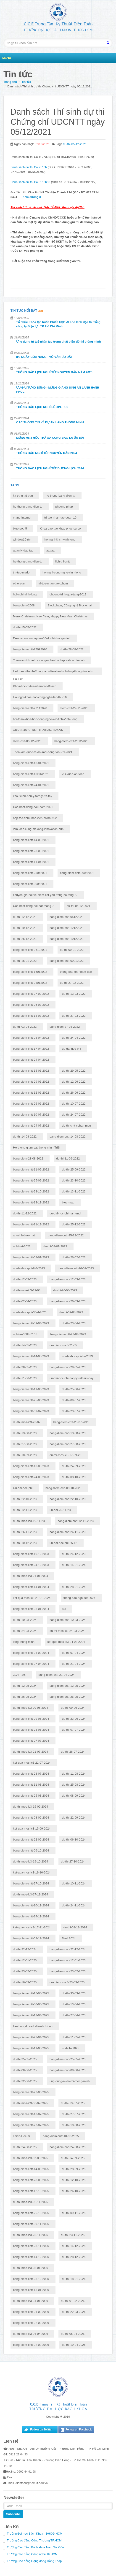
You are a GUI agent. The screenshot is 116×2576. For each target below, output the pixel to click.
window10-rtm (22, 539)
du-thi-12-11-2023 (25, 1510)
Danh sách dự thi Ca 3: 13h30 (30, 182)
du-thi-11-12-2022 (25, 1213)
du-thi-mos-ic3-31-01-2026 (30, 2301)
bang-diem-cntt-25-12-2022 (66, 1235)
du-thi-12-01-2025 (25, 1960)
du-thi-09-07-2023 (73, 1400)
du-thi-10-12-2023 (25, 1543)
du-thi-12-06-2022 (73, 1081)
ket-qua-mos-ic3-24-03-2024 (66, 1641)
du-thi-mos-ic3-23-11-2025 (30, 2235)
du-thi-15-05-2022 (25, 627)
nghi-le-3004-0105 (25, 1334)
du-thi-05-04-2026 (72, 2333)
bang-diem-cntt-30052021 (30, 884)
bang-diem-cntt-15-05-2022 (31, 1070)
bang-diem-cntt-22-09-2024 (31, 1839)
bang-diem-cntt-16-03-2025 (31, 1993)
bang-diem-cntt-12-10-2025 (31, 2191)
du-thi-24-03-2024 (25, 1631)
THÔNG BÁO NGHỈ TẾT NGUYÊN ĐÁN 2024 (46, 453)
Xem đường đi (32, 197)
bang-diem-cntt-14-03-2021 (31, 840)
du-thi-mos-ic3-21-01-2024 (30, 1576)
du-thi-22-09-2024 (73, 1817)
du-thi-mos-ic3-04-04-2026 (30, 2333)
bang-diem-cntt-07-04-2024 (31, 1663)
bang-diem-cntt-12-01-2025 (68, 1960)
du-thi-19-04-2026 (73, 2344)
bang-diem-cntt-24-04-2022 (31, 1059)
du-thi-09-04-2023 (71, 1312)
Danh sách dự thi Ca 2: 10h (29, 167)
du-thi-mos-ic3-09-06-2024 (30, 1707)
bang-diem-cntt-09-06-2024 (31, 1718)
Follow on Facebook (79, 2429)
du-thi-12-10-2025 (73, 2180)
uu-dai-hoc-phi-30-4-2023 (30, 1312)
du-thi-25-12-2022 (73, 1224)
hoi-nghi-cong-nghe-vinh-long (61, 572)
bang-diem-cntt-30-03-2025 (31, 2004)
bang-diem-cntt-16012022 (30, 971)
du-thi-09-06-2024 (72, 1707)
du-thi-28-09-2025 (73, 2169)
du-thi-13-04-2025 (73, 2004)
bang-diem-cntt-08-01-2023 (31, 1257)
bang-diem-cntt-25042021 (30, 873)
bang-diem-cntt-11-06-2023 (31, 1389)
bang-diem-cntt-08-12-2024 (31, 1938)
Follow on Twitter (41, 2429)
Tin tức (26, 82)
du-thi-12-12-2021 (25, 917)
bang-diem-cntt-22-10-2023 (68, 1499)
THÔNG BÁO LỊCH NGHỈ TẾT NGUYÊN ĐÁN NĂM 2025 (54, 372)
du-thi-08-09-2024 (73, 1795)
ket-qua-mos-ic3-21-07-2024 (31, 1762)
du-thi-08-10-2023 (73, 1477)
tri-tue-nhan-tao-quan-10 (60, 517)
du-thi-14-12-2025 (73, 2246)
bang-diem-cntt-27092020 (30, 649)
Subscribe (13, 2514)
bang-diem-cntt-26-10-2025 (31, 2213)
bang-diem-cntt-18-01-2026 (31, 2290)
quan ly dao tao (23, 550)
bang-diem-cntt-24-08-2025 (68, 2147)
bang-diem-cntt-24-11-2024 (31, 1916)
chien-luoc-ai (21, 2136)
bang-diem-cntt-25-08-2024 (31, 1795)
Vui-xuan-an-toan (73, 774)
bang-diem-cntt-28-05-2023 (68, 1367)
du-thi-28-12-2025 (73, 2257)
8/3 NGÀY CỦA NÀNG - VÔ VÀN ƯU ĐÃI (44, 357)
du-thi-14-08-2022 (25, 1136)
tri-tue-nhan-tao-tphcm (53, 583)
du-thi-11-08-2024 (73, 1773)
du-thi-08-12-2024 (75, 1927)
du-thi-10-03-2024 (25, 1620)
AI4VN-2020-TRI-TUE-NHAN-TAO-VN (38, 730)
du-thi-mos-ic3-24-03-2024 (67, 1631)
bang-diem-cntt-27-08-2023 (68, 1444)
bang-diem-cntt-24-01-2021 (31, 785)
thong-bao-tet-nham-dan (76, 971)
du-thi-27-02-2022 (72, 982)
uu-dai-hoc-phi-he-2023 (77, 1356)
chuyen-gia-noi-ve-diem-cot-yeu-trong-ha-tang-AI (45, 895)
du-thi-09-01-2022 (72, 949)
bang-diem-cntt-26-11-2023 (68, 1532)
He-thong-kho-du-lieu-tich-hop (33, 2026)
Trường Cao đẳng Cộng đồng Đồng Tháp (34, 2561)
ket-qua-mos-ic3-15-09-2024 (31, 1828)
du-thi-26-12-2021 (25, 939)
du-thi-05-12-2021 (75, 144)
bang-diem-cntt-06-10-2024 (31, 1850)
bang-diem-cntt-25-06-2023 (31, 1400)
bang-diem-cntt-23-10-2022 (31, 1191)
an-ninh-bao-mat (24, 1235)
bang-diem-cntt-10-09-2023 (31, 1466)
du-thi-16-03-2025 (25, 1982)
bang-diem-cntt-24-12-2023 (31, 1565)
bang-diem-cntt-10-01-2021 (31, 763)
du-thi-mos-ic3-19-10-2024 (30, 1861)
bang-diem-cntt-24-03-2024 (31, 1652)
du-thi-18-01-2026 (73, 2279)
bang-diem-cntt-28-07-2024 (31, 1773)
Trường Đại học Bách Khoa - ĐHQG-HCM (34, 2533)
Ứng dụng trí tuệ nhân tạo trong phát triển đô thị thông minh (58, 341)
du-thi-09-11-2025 (73, 2213)
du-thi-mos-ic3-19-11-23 (29, 1521)
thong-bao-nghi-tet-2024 (79, 1598)
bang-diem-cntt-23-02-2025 (68, 1971)
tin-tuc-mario (21, 572)
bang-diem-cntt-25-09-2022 (31, 1180)
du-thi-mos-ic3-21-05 (63, 1345)
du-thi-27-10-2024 (72, 1861)
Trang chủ (10, 82)
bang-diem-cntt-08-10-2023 (63, 1488)
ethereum (19, 583)
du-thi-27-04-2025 (73, 2015)
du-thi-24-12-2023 (73, 1554)
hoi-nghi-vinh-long (25, 594)
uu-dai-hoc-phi (71, 1048)
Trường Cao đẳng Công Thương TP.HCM (34, 2540)
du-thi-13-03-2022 (73, 993)
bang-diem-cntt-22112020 (30, 708)
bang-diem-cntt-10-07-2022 (31, 1114)
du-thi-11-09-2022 (68, 1158)
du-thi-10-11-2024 (73, 1883)
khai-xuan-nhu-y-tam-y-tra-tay (32, 796)
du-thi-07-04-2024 (73, 1652)
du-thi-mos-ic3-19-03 (26, 1290)
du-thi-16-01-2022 (25, 960)
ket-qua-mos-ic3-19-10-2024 (31, 1872)
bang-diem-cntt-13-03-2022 (31, 1015)
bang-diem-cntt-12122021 (67, 928)
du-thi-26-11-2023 (25, 1532)
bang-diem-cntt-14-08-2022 (68, 1136)
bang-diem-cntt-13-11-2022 (31, 1202)
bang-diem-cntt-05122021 (67, 917)
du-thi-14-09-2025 (72, 2158)
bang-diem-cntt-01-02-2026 (31, 2312)
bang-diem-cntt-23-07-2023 (71, 1422)
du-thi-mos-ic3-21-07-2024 (30, 1751)
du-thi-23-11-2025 (72, 2235)
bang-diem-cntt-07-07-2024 (31, 1740)
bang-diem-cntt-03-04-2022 (31, 1037)
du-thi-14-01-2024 (73, 1565)
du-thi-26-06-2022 (73, 1092)
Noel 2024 (68, 1938)
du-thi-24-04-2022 (73, 1037)
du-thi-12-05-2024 (25, 1685)
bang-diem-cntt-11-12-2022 (31, 1224)
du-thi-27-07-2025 (73, 2114)
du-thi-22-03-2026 (73, 2312)
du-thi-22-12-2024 (25, 1949)
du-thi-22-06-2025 (25, 2081)
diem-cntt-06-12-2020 (27, 741)
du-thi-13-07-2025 (72, 2103)
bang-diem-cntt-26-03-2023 (68, 1301)
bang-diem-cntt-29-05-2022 (31, 1081)
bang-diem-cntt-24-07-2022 (31, 1125)
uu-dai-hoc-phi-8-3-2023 (29, 1268)
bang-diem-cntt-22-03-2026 (31, 2323)
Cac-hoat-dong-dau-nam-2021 (33, 807)
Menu (6, 57)
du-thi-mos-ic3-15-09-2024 (30, 1806)
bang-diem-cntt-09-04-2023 (31, 1323)
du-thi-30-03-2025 (73, 1993)
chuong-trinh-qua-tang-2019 (68, 594)
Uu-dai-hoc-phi (22, 1488)
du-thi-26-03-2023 (65, 1290)
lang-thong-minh (23, 1641)
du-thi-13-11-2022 (73, 1191)
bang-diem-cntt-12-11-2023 (76, 1521)
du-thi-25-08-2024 (73, 1784)
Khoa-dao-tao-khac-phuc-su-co (60, 528)
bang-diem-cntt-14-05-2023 (31, 1356)
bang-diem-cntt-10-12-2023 (31, 1554)
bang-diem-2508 (24, 605)
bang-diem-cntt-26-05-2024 (68, 1696)
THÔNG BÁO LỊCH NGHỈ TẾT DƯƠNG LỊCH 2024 (50, 468)
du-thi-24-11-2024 (73, 1905)
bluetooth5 (20, 528)
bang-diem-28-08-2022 (28, 1158)
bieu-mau (68, 1202)
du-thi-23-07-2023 (73, 1411)
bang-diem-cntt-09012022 (67, 960)
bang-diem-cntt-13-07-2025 (31, 2114)
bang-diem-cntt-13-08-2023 (68, 1433)
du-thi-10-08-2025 (73, 2125)
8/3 (64, 1609)
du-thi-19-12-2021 (25, 928)
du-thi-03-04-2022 (25, 1026)
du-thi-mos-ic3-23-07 (26, 1422)
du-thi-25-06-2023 (73, 1389)
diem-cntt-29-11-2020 (74, 708)
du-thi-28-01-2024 (73, 1587)
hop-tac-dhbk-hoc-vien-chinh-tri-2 (35, 818)
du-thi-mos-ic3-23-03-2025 (67, 1982)
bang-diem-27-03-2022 (65, 1026)
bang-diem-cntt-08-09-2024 (31, 1817)
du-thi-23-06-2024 (73, 1718)
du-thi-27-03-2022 (73, 1015)
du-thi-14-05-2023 (25, 1345)
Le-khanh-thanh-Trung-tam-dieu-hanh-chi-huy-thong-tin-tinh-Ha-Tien (52, 672)
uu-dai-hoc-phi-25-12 (63, 1543)
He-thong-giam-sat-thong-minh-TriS (36, 1147)
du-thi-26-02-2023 (73, 1257)
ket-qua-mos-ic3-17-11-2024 (31, 1927)
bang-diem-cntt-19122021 (67, 939)
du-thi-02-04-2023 (25, 1301)
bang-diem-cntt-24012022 (30, 982)
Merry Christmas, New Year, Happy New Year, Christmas (50, 616)
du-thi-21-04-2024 (73, 1663)
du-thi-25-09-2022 (73, 1169)
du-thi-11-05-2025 (73, 2037)
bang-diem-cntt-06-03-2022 (31, 1004)
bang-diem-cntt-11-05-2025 (31, 2048)
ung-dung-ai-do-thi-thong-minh (70, 2081)
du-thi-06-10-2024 (73, 1839)
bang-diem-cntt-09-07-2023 (31, 1411)
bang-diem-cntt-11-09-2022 (31, 1169)
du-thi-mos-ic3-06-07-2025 (30, 2103)
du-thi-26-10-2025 (73, 2191)
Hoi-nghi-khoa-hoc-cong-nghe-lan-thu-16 (40, 697)
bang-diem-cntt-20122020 (71, 741)
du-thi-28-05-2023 (25, 1367)
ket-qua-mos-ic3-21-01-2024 (31, 1598)
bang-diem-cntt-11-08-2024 (31, 1784)
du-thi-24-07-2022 (73, 1114)
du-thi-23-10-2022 (73, 1180)
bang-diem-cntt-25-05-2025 (68, 2059)
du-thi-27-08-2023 (25, 1444)
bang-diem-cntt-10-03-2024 (68, 1620)
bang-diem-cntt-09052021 (77, 873)
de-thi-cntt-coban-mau (76, 1125)
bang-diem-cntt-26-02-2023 (76, 1268)
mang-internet (22, 517)
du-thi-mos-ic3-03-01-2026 (30, 2268)
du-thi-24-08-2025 (25, 2147)
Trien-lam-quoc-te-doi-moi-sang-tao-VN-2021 (42, 752)
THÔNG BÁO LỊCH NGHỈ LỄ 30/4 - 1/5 (42, 407)
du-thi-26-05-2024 (25, 1696)
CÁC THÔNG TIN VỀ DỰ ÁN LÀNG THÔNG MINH (50, 422)
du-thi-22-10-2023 (25, 1499)
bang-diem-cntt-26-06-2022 (31, 1103)
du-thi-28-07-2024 (72, 1751)
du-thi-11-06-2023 (25, 1378)
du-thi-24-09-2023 (73, 1466)
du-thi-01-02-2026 (72, 2301)
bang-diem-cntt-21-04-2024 (57, 1674)
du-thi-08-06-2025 (25, 2070)
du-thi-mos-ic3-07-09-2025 (30, 2158)
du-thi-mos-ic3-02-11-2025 (30, 2202)
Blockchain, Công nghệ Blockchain (70, 605)
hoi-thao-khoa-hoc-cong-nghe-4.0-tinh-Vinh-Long (45, 719)
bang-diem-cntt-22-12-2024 (68, 1949)
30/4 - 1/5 (19, 1674)
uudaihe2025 (70, 2048)
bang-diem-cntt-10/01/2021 (31, 774)
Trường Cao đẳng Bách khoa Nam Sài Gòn (35, 2547)
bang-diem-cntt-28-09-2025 (31, 2180)
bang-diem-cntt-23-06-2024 (31, 1729)
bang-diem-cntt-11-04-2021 (31, 862)
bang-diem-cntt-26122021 (30, 949)
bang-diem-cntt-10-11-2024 (31, 1905)
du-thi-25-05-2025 (25, 2059)
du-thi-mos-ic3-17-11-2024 (30, 1894)
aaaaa (50, 550)
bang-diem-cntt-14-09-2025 (31, 2169)
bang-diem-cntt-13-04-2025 (31, 2015)
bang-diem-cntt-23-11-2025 (31, 2246)
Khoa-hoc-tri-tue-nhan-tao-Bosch (34, 686)
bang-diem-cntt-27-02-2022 (31, 993)
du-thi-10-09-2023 (25, 1455)
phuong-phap (64, 506)
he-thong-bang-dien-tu (60, 495)
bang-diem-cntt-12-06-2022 (31, 1092)
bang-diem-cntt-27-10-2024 (31, 1883)
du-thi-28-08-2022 (72, 649)
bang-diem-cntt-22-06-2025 (31, 2092)
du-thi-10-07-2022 (73, 1103)
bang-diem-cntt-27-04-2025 (31, 2037)
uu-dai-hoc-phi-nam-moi (65, 1213)
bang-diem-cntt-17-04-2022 (31, 1048)
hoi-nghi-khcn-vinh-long (60, 539)
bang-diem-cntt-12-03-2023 (68, 1279)
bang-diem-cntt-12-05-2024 (68, 1685)
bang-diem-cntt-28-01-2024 (31, 1609)
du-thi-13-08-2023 (25, 1433)
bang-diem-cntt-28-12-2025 (31, 2279)
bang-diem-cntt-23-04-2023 (68, 1334)
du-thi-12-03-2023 (25, 1279)
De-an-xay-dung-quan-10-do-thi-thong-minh (41, 638)
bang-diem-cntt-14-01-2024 (31, 1587)
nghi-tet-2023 (22, 1246)
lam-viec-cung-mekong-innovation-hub (38, 829)
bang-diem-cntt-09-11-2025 (31, 2224)
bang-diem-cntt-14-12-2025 (31, 2257)
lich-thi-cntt (62, 561)
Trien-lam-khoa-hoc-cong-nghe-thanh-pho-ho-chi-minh (48, 660)
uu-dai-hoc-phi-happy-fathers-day (71, 1378)
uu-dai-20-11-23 (60, 1510)
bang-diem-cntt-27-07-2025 (31, 2125)
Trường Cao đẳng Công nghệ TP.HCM (32, 2554)
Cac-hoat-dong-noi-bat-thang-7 (33, 906)
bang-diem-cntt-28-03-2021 (31, 851)
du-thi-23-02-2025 (25, 1971)
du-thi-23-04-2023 (73, 1323)
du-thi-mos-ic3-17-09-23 (65, 1455)
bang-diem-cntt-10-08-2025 (61, 2136)
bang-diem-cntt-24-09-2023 (31, 1477)
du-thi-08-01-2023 (55, 1246)
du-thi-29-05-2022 (73, 1070)
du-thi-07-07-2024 (73, 1729)
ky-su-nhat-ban (23, 495)
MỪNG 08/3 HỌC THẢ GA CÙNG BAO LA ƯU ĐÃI (50, 437)
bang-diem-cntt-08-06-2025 (68, 2070)
